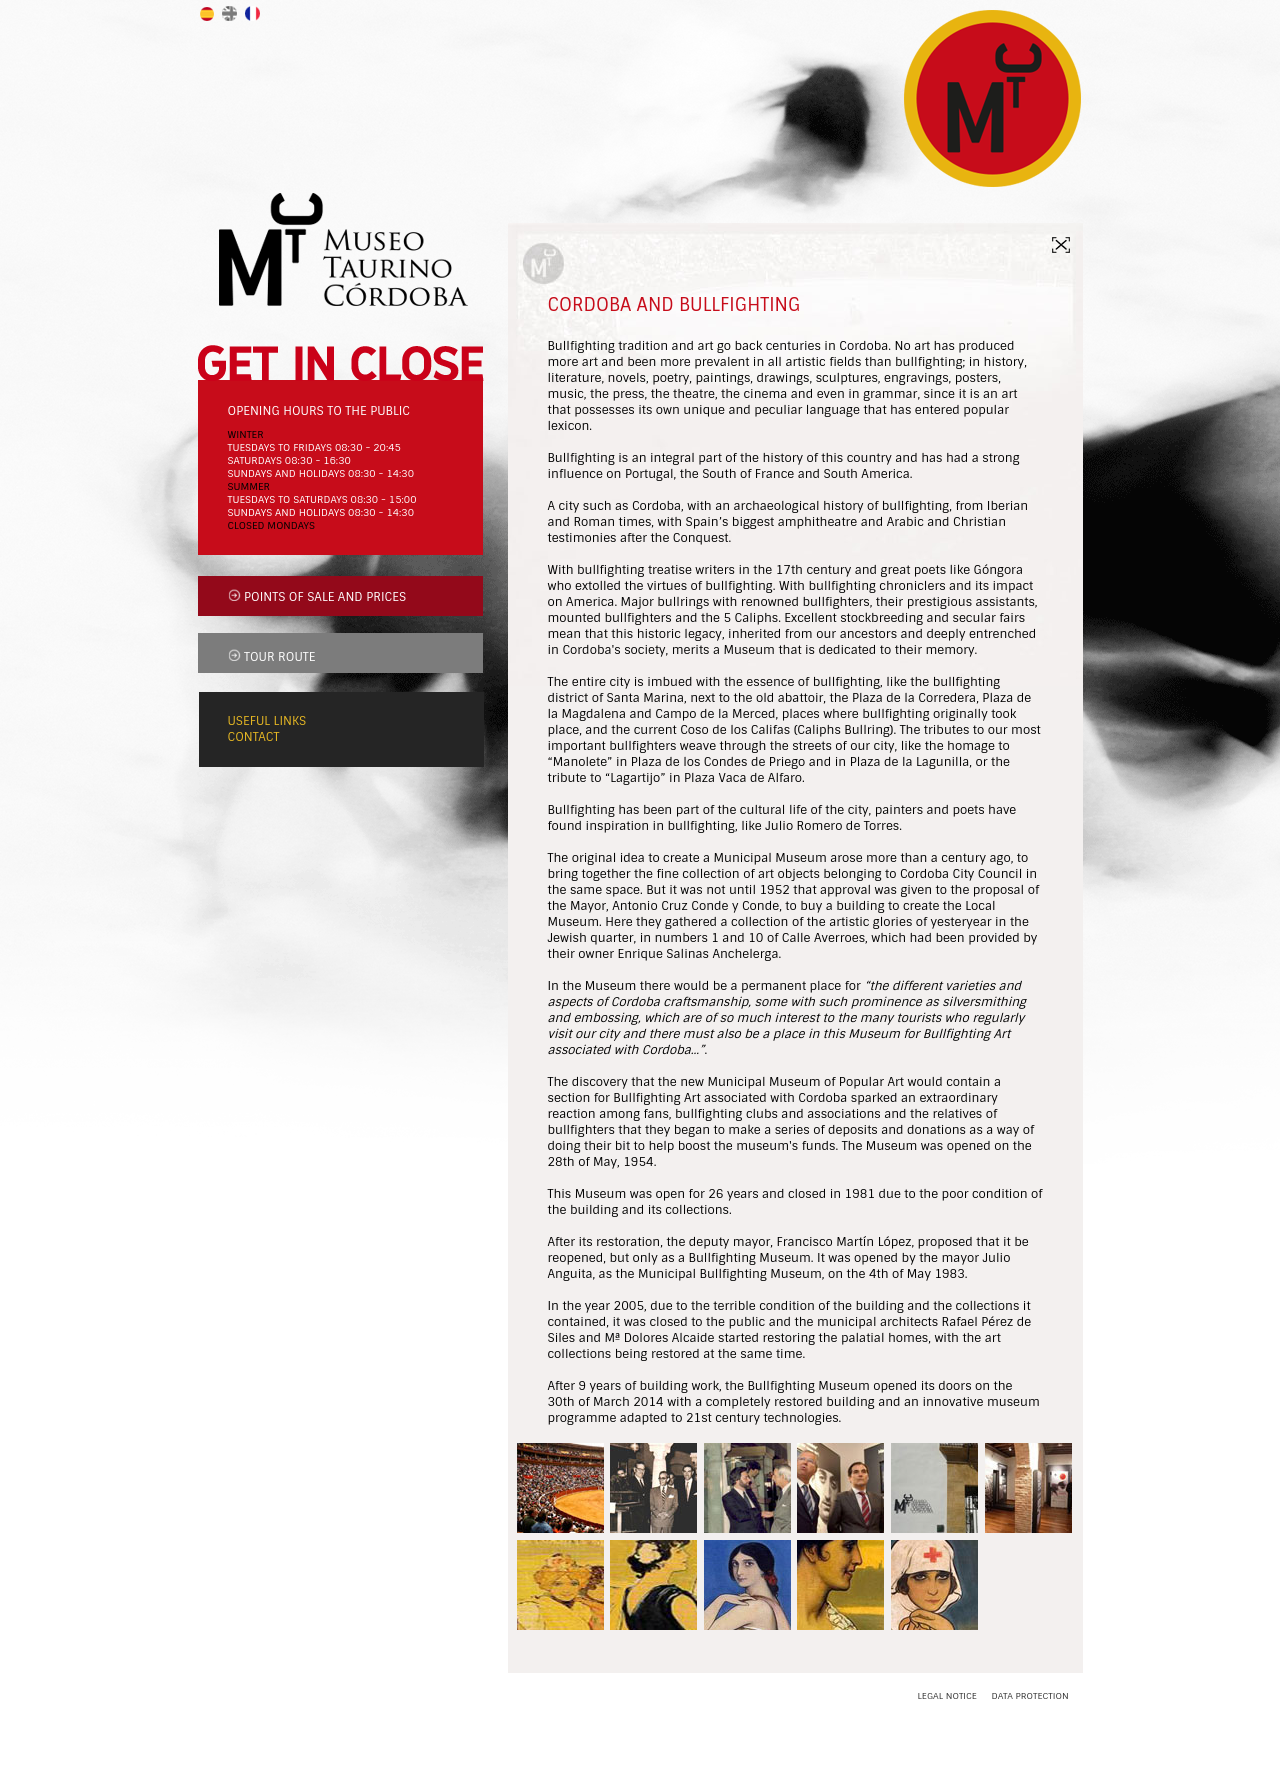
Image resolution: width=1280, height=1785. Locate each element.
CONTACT (254, 737)
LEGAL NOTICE (947, 1696)
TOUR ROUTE (279, 657)
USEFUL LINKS (267, 721)
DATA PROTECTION (1029, 1696)
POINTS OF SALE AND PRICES (325, 597)
